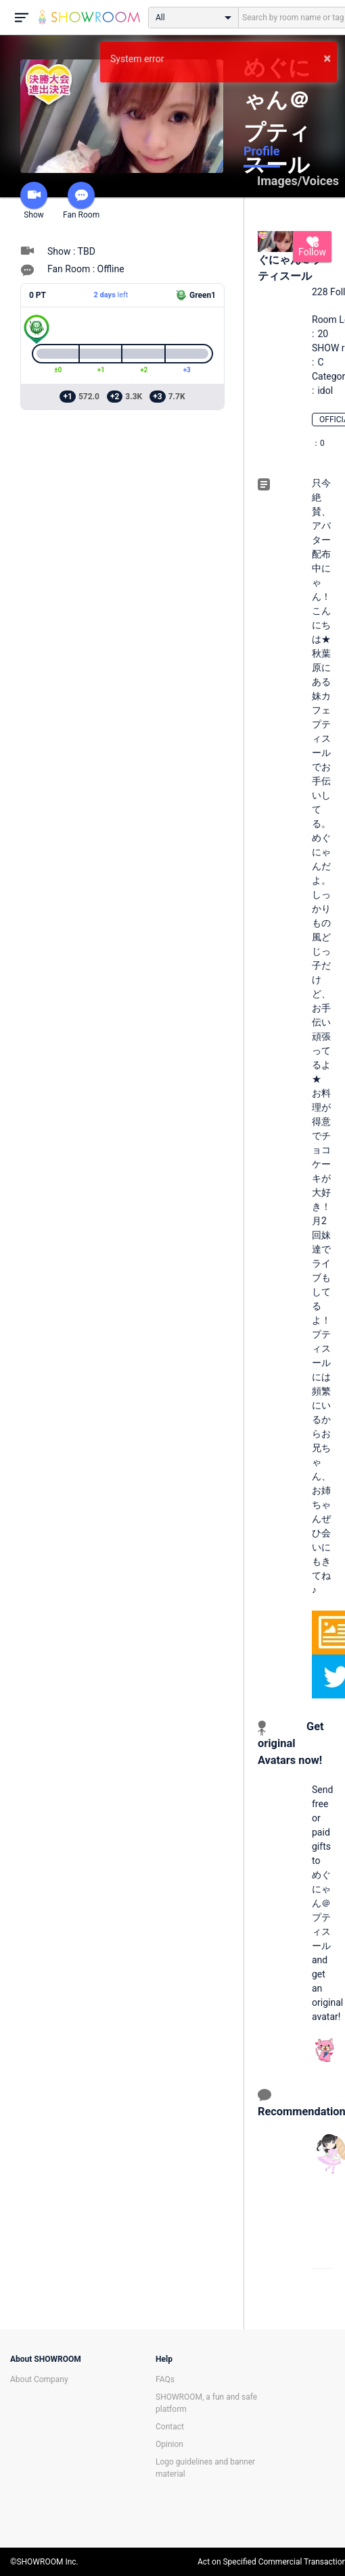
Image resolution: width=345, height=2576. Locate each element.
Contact (170, 2426)
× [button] (327, 58)
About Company (39, 2379)
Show (33, 201)
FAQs (165, 2379)
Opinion (169, 2444)
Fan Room (81, 201)
